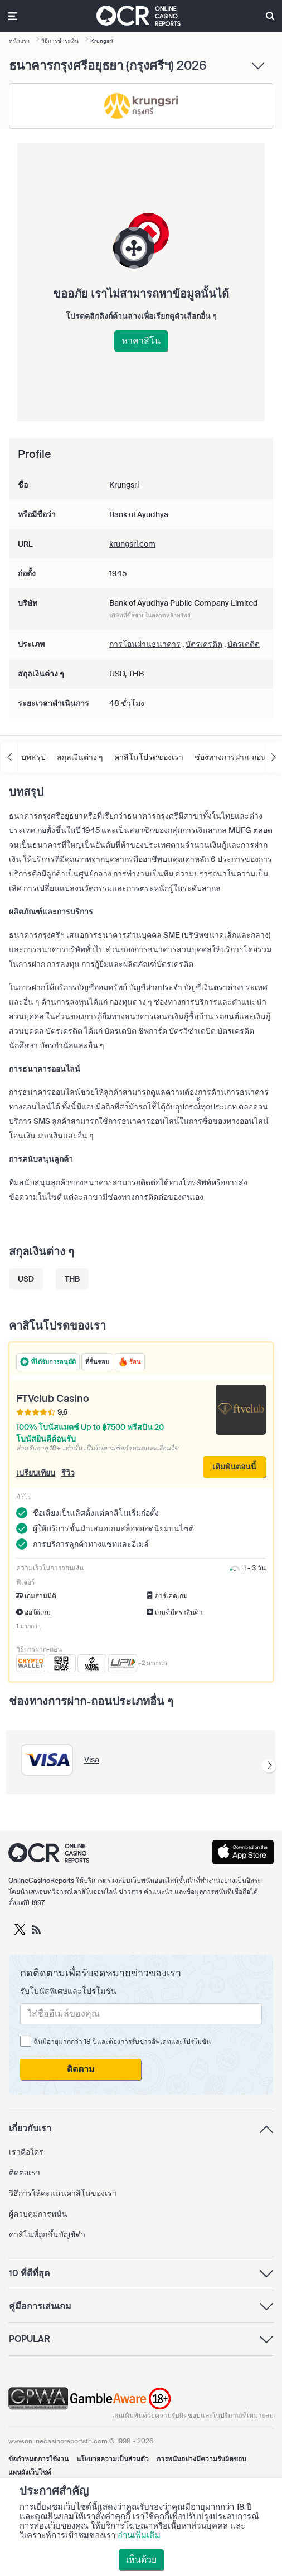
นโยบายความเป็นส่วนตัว (112, 2459)
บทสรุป (33, 757)
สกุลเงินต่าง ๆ (80, 757)
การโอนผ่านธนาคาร (145, 644)
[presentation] (269, 1765)
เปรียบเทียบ (35, 1473)
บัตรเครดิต (204, 644)
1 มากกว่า (28, 1626)
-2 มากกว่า (153, 1663)
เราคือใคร (26, 2152)
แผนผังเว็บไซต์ (29, 2472)
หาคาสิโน (141, 341)
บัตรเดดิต (243, 644)
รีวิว (68, 1473)
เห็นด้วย (141, 2559)
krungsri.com (132, 544)
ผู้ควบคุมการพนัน (38, 2214)
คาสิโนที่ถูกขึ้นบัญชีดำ (47, 2234)
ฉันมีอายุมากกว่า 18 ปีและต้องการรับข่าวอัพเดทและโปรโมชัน (122, 2041)
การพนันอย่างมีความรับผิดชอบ (201, 2459)
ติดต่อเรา (24, 2173)
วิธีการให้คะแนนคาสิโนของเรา (62, 2193)
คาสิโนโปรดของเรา (148, 757)
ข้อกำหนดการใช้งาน (38, 2459)
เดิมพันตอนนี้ (234, 1467)
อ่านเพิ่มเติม (139, 2535)
